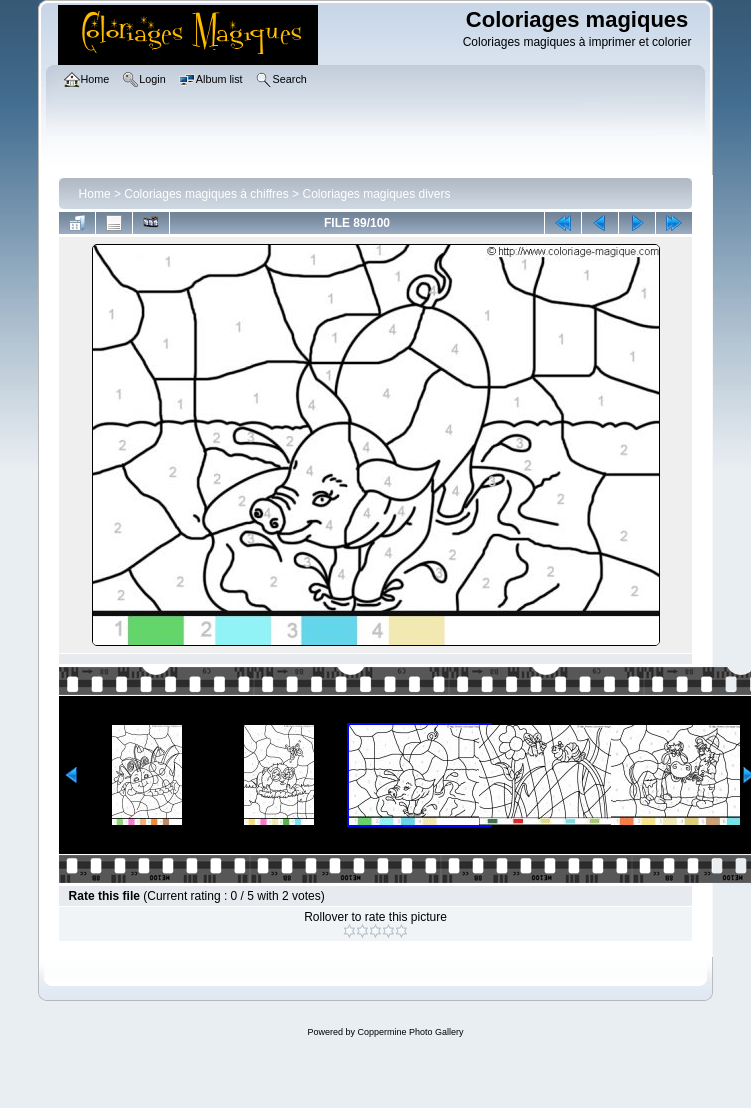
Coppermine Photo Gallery (410, 1032)
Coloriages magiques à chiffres (206, 194)
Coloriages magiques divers (376, 194)
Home (95, 194)
